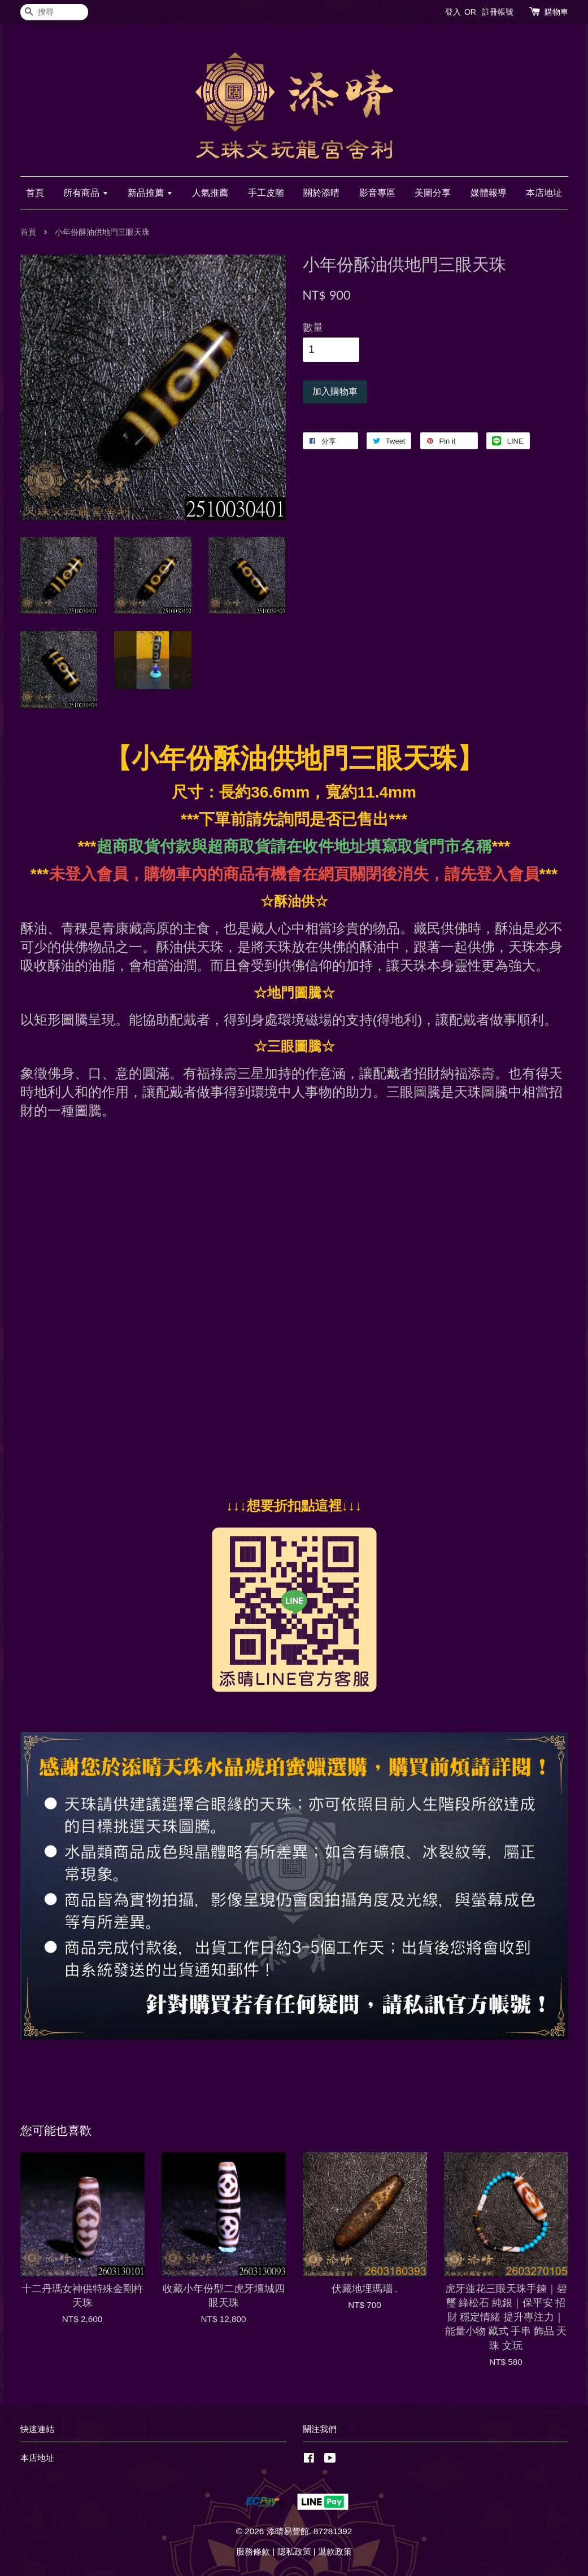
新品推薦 (150, 193)
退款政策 (335, 2551)
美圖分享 (433, 193)
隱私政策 (294, 2551)
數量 (313, 327)
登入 (453, 11)
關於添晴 (321, 193)
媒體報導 (489, 193)
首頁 (35, 193)
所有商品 (85, 193)
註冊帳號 (497, 11)
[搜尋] (54, 12)
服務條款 (253, 2551)
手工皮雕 (266, 193)
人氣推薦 (210, 193)
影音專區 (377, 193)
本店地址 (544, 193)
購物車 (556, 11)
